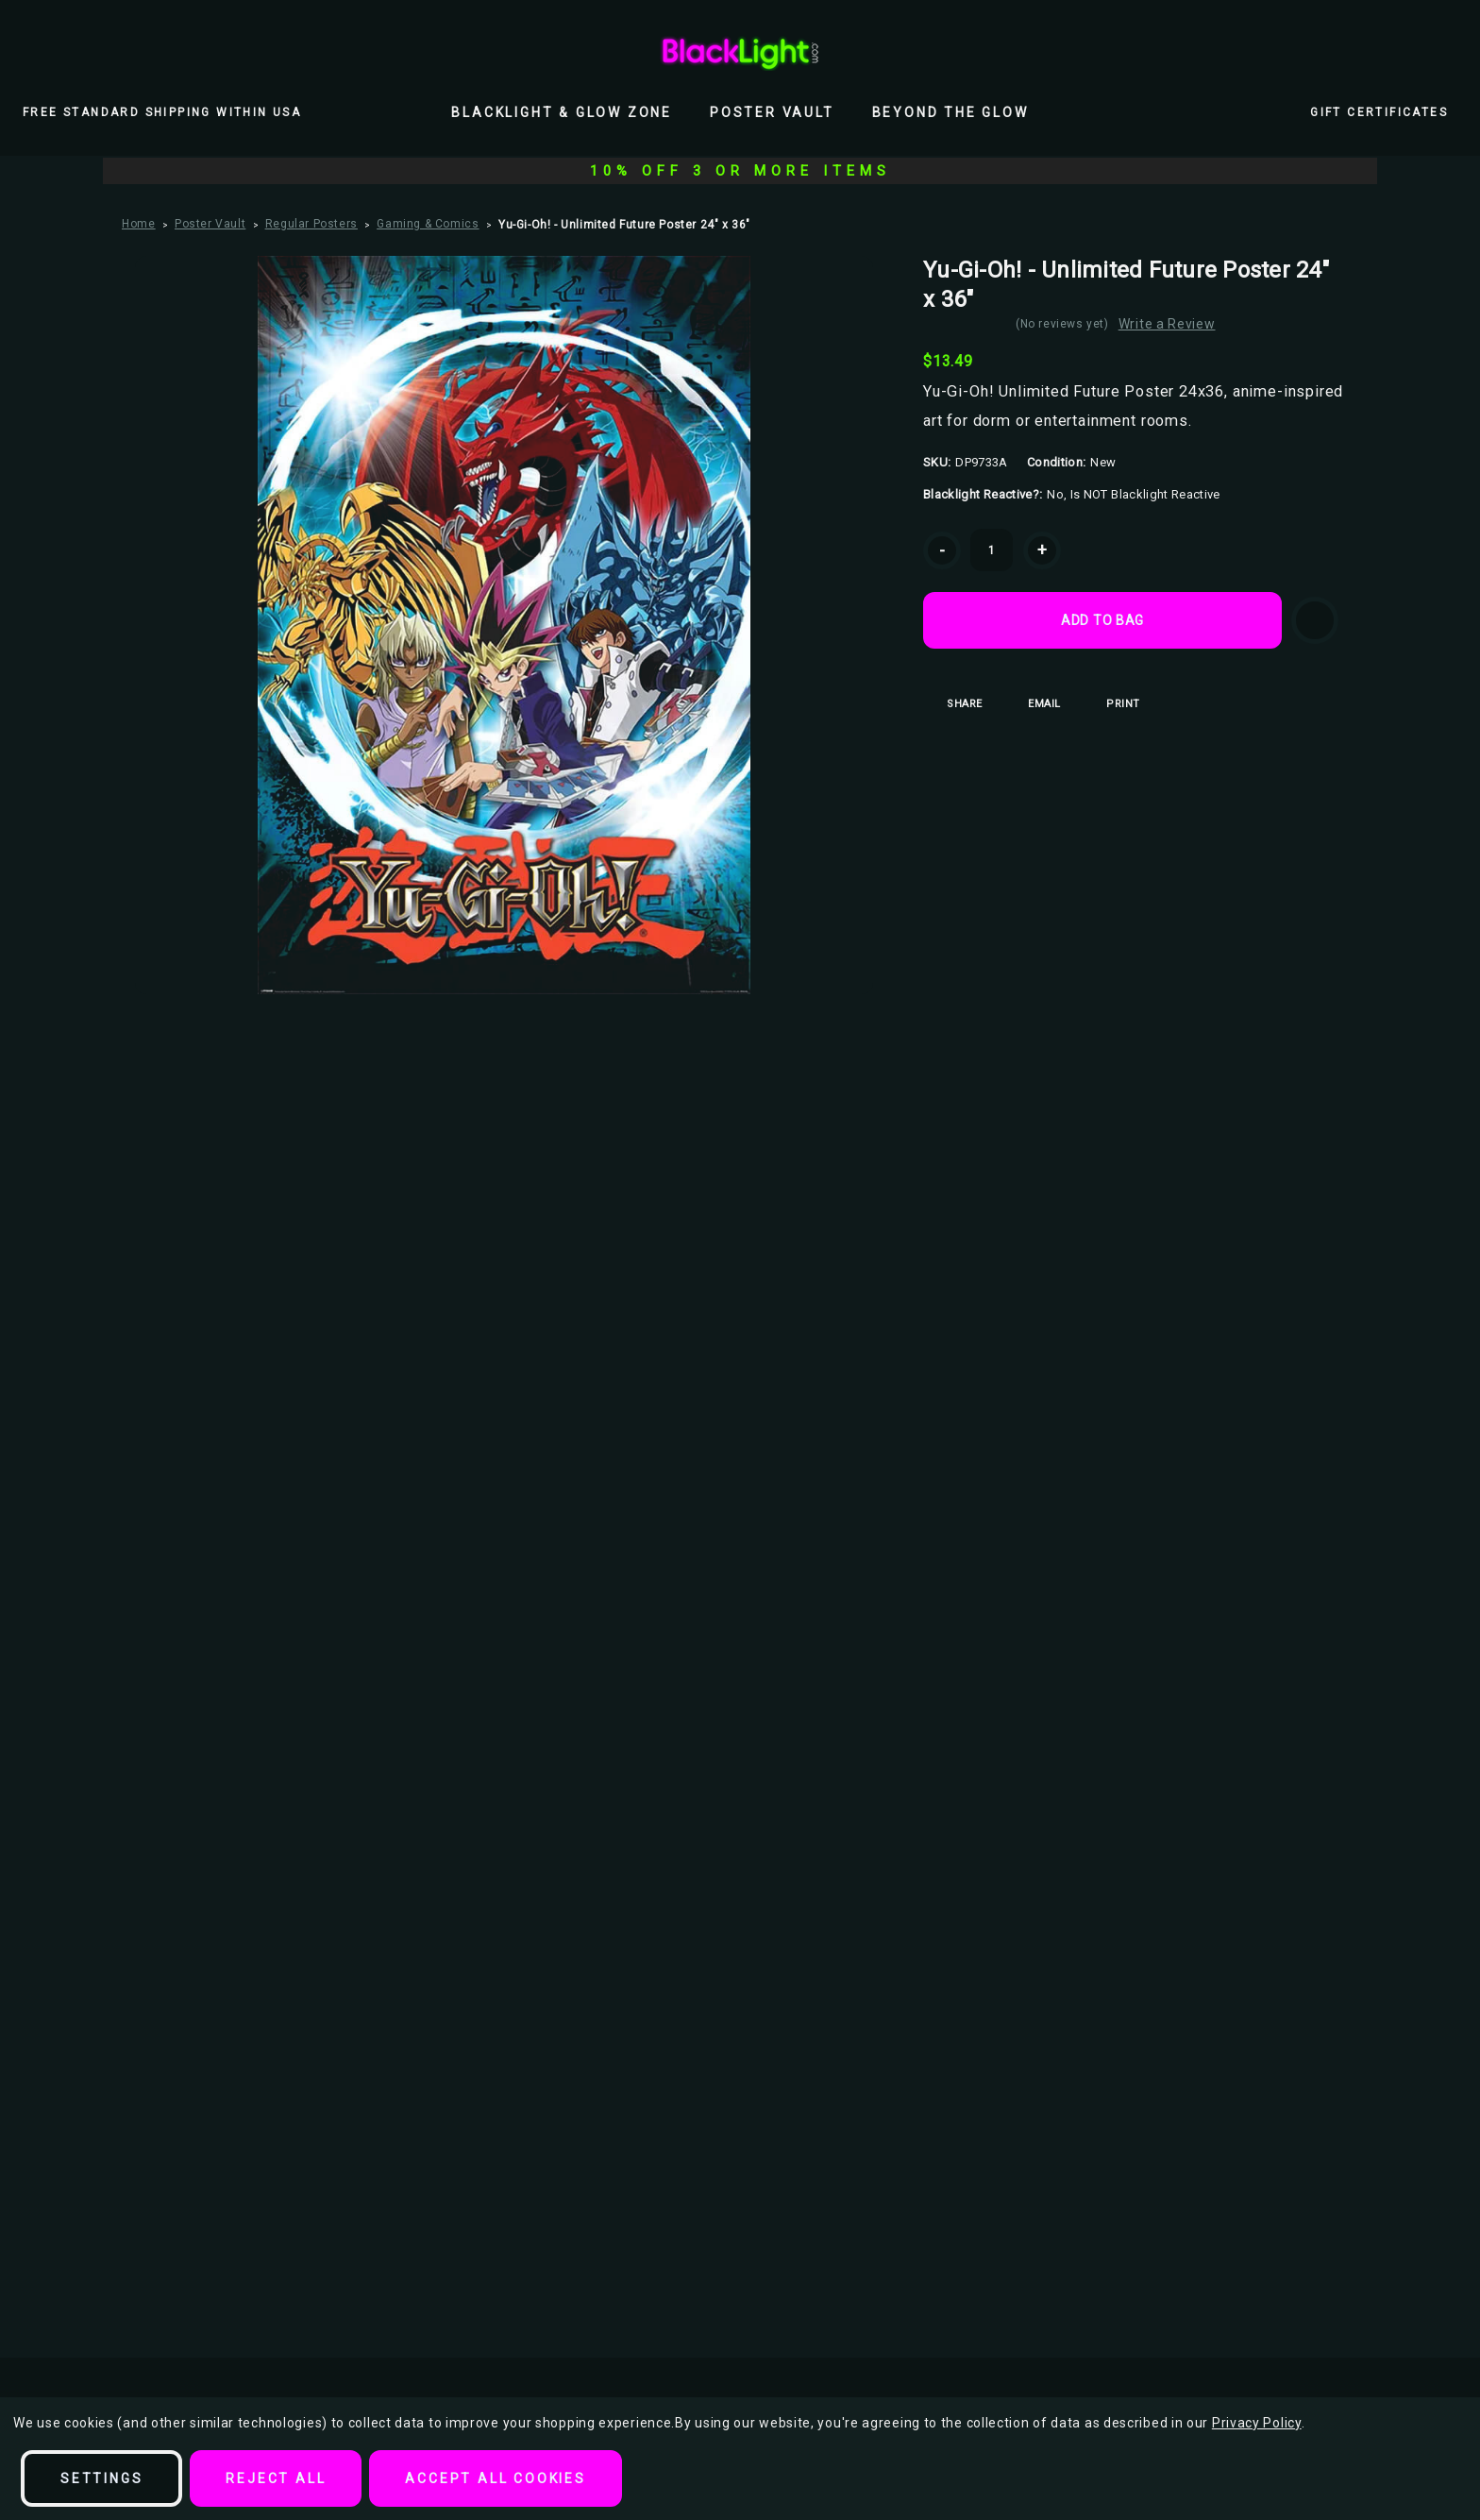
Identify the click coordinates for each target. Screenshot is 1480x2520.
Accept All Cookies (495, 2478)
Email (1032, 703)
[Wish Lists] (1404, 52)
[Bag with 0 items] (1446, 52)
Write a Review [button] (1170, 323)
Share (953, 703)
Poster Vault (772, 112)
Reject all (276, 2478)
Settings (101, 2478)
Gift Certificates (1379, 112)
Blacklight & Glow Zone (561, 112)
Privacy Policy (1257, 2422)
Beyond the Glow (950, 112)
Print (1111, 703)
